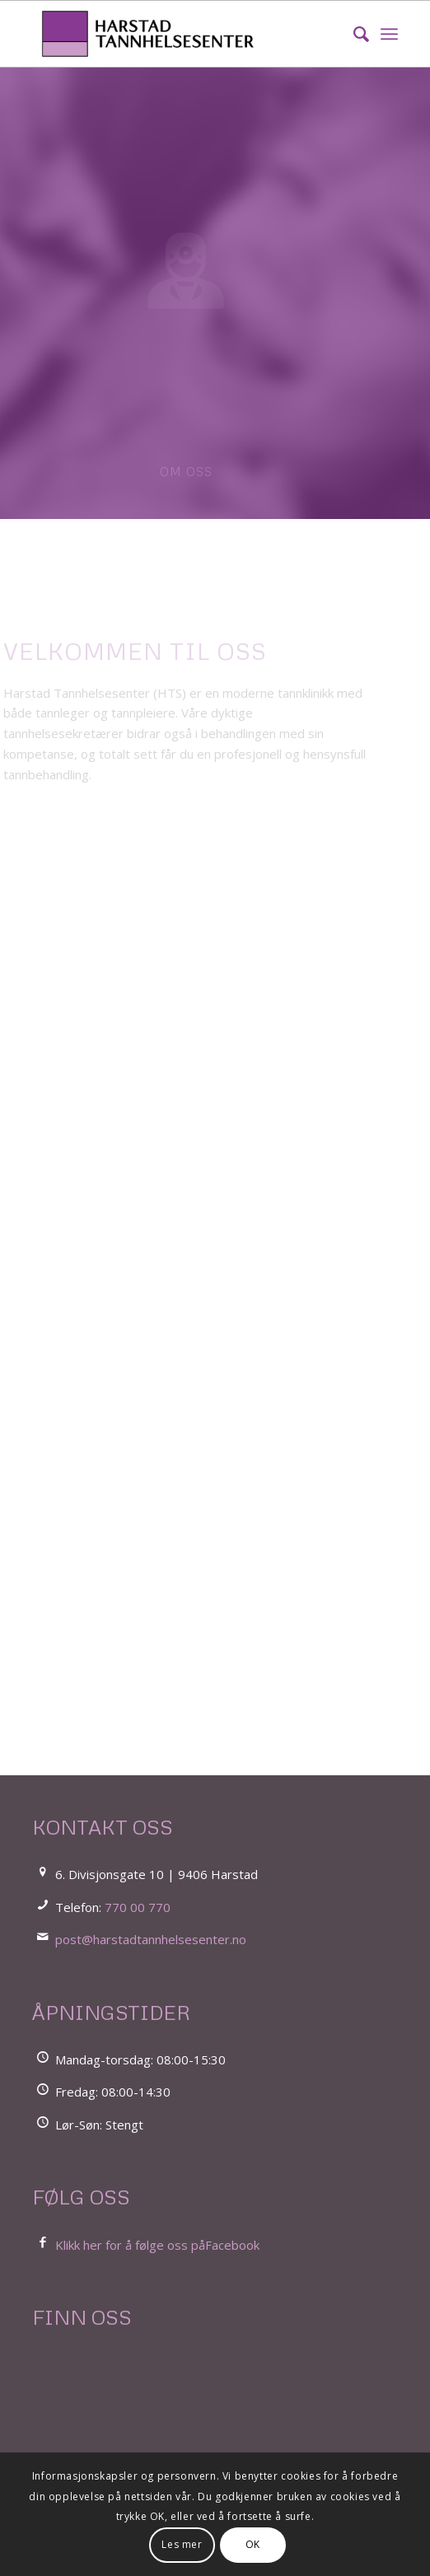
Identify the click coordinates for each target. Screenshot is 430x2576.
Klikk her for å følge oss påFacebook (157, 2245)
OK (252, 2544)
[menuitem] (353, 34)
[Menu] (389, 34)
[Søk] (353, 34)
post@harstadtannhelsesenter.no (150, 1939)
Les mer (181, 2544)
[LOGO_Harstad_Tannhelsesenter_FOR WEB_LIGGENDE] (178, 34)
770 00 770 (138, 1907)
